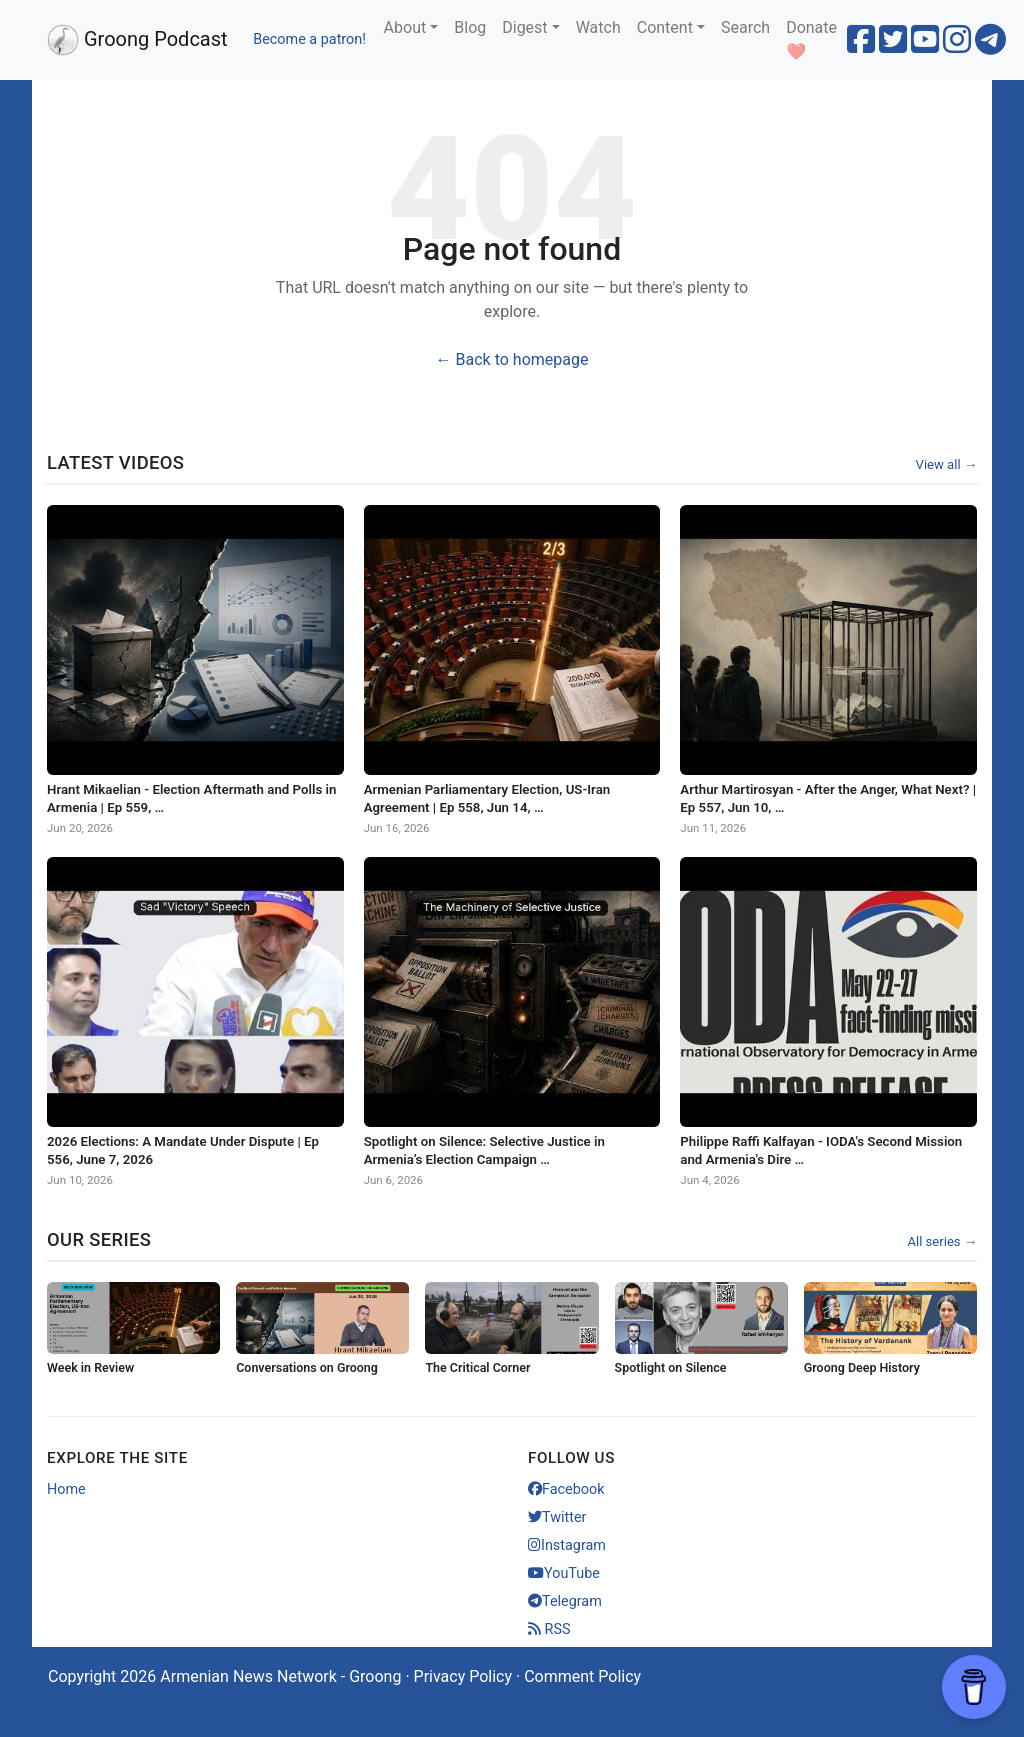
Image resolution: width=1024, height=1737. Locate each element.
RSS (549, 1629)
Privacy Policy (463, 1676)
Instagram (567, 1545)
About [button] (405, 27)
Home (66, 1489)
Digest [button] (524, 27)
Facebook (566, 1489)
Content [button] (665, 27)
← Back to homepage (512, 359)
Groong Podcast (137, 40)
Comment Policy (582, 1676)
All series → (942, 1241)
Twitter (557, 1517)
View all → (946, 464)
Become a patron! (309, 39)
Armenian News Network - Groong (280, 1676)
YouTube (564, 1573)
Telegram (565, 1601)
